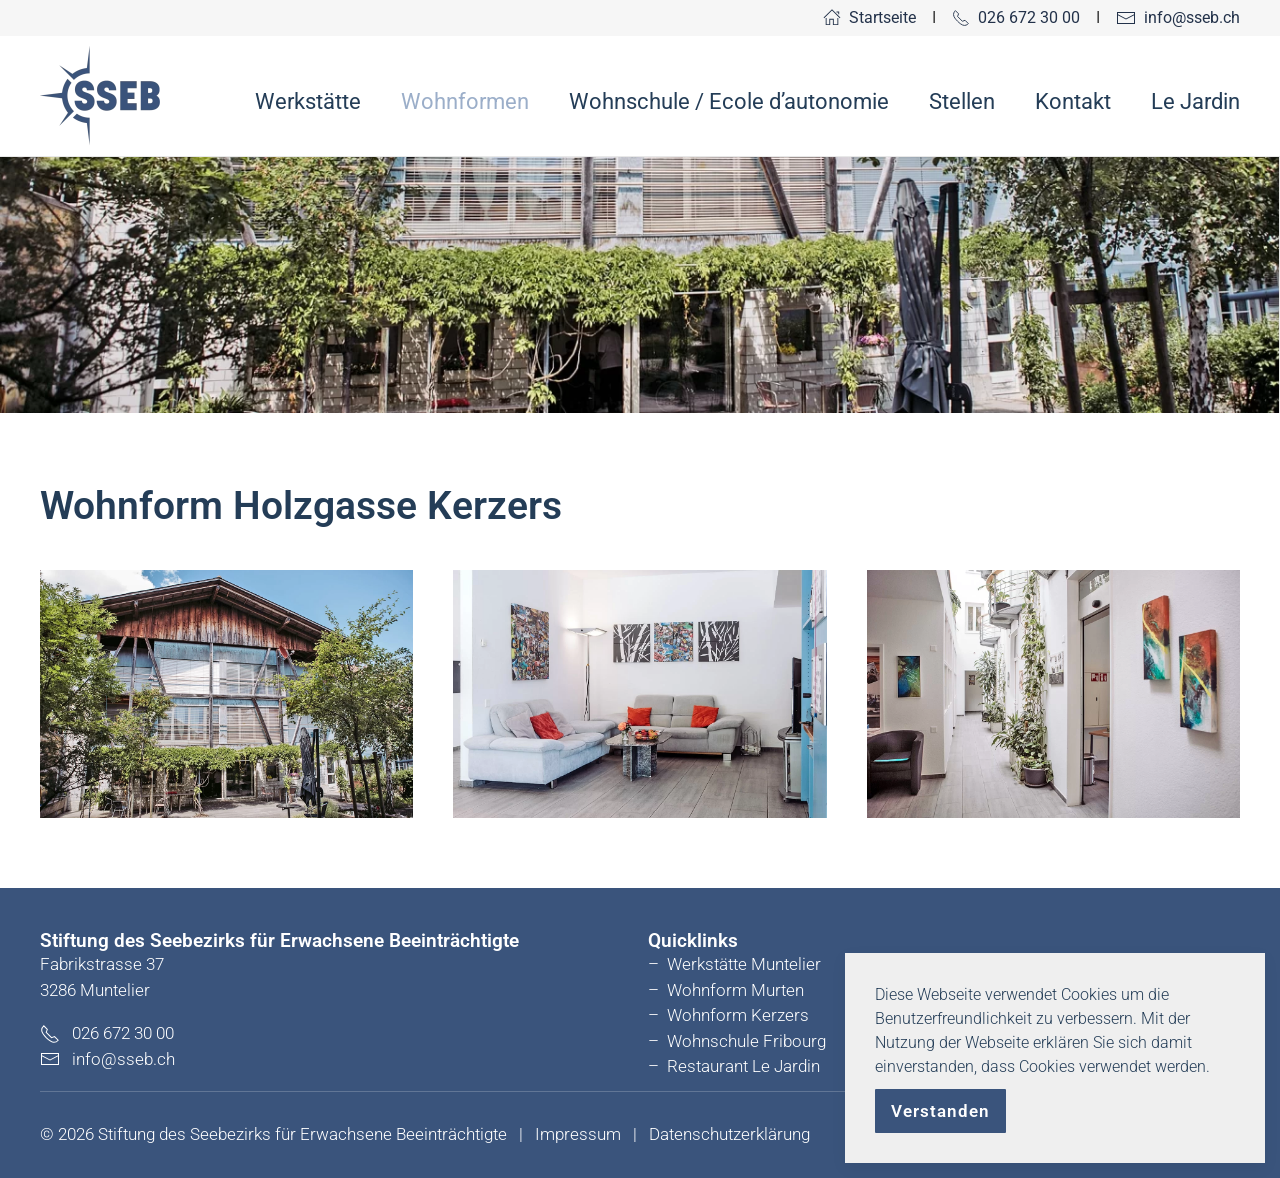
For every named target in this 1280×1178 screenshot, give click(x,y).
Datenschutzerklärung (729, 1134)
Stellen (962, 101)
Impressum (578, 1134)
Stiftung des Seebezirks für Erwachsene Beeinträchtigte (302, 1134)
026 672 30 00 (1016, 17)
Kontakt (1073, 101)
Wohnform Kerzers (738, 1015)
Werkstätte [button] (308, 101)
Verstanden (940, 1111)
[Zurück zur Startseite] (100, 96)
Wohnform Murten (735, 990)
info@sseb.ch (1178, 17)
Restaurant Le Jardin (743, 1066)
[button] (226, 694)
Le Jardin (1195, 101)
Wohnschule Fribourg (746, 1041)
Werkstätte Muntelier (744, 964)
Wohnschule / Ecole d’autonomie (729, 101)
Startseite (869, 17)
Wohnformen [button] (465, 101)
